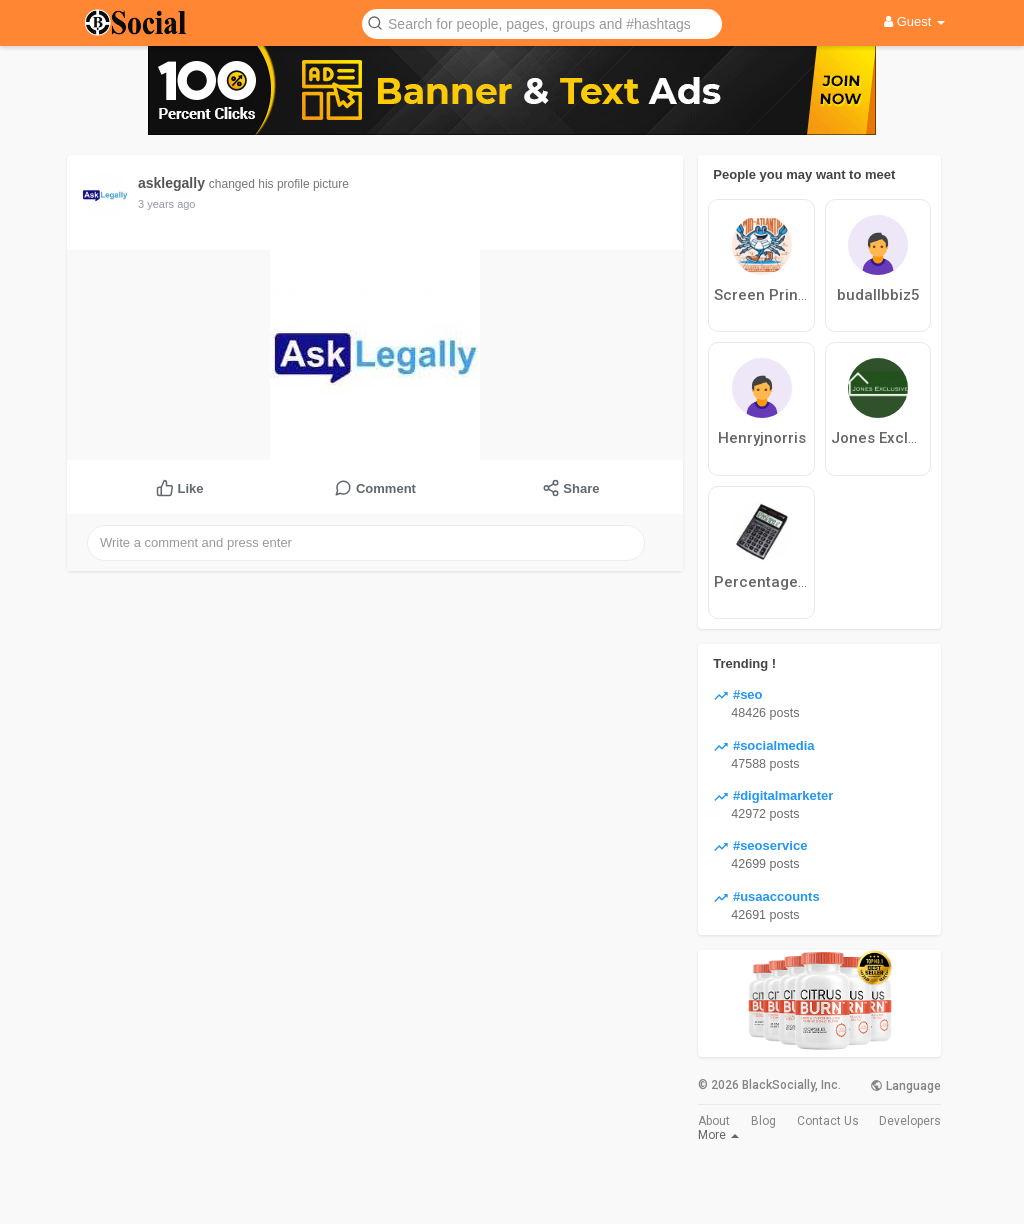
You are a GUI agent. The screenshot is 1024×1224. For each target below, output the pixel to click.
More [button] (718, 1135)
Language (905, 1086)
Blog (763, 1121)
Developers (910, 1121)
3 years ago (166, 204)
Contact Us (828, 1121)
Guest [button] (914, 21)
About (714, 1121)
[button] (542, 22)
